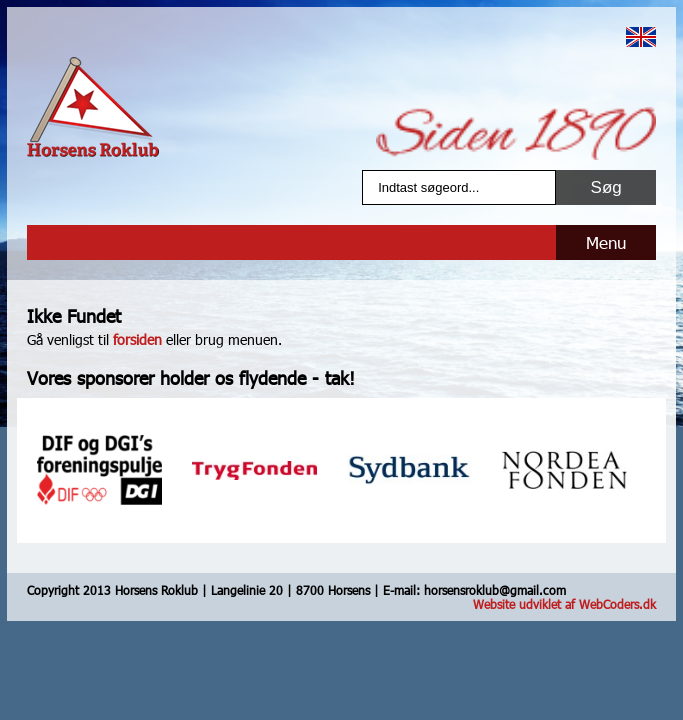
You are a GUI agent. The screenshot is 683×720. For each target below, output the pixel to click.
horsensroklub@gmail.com (495, 590)
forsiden (137, 339)
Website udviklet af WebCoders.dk (564, 604)
